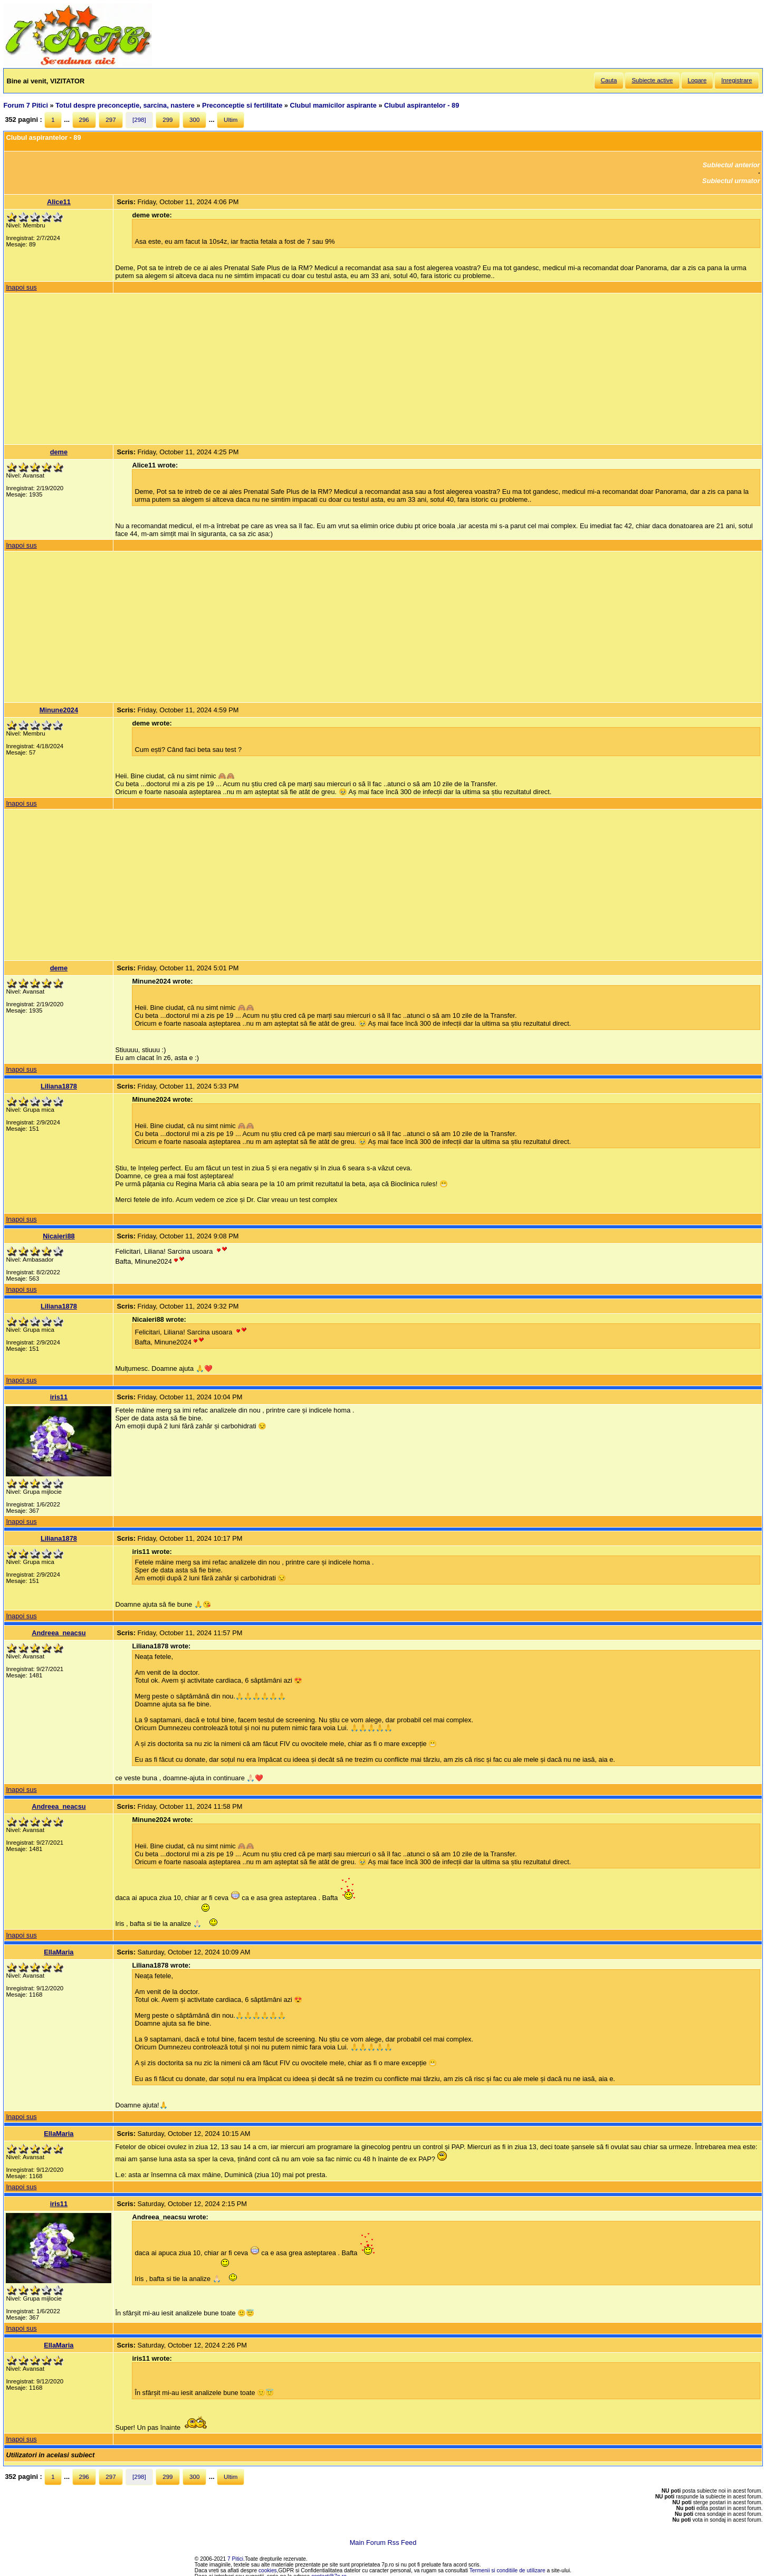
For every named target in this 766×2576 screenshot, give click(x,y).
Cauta (609, 80)
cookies (267, 2570)
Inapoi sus (21, 287)
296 (84, 120)
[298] (139, 120)
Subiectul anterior (731, 165)
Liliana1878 (59, 1086)
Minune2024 (59, 710)
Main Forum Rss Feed (383, 2542)
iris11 (59, 1397)
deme (59, 452)
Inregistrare (736, 80)
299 (167, 120)
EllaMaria (58, 1952)
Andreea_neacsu (58, 1633)
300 (194, 120)
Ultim (230, 120)
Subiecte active (652, 80)
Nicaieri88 (58, 1236)
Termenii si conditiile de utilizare (507, 2570)
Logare (697, 80)
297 (111, 120)
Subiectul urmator (731, 181)
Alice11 (59, 202)
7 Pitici (235, 2559)
